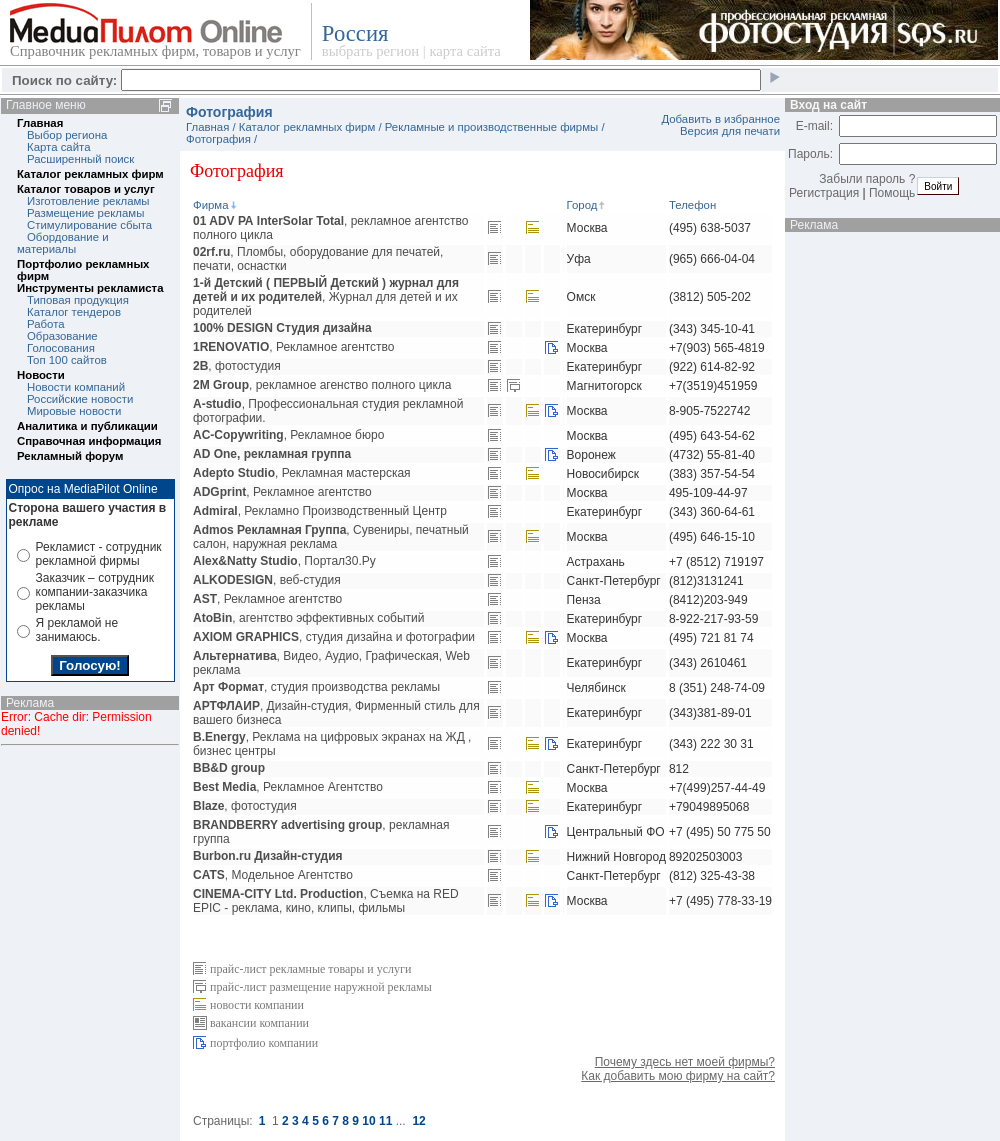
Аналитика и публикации (87, 426)
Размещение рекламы (85, 213)
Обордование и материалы (63, 243)
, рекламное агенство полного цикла (322, 385)
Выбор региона (67, 135)
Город (587, 205)
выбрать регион (370, 51)
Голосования (61, 348)
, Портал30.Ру (284, 561)
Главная (40, 123)
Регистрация (824, 193)
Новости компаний (76, 387)
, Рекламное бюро (288, 435)
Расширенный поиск (80, 159)
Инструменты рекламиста (90, 288)
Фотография (218, 139)
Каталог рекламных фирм (90, 174)
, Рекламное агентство (294, 347)
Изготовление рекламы (88, 201)
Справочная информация (89, 441)
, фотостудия (237, 366)
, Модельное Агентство (273, 875)
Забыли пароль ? (867, 179)
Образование (62, 336)
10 (368, 1121)
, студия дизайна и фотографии (334, 637)
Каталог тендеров (74, 312)
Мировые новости (74, 411)
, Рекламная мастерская (302, 473)
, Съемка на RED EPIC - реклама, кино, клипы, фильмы (326, 901)
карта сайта (464, 51)
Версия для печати (730, 131)
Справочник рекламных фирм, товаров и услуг (155, 51)
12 (418, 1121)
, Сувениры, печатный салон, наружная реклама (331, 537)
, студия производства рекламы (316, 687)
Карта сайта (58, 147)
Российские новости (80, 399)
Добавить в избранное (720, 119)
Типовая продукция (78, 300)
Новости (41, 375)
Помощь (892, 193)
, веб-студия (267, 580)
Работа (46, 324)
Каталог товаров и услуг (86, 189)
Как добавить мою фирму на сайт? (678, 1076)
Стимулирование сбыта (89, 225)
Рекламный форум (70, 456)
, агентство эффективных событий (309, 618)
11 (385, 1121)
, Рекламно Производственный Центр (320, 511)
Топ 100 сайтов (67, 360)
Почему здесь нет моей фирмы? (685, 1062)
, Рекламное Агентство (288, 787)
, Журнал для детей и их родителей (326, 297)
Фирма (216, 205)
